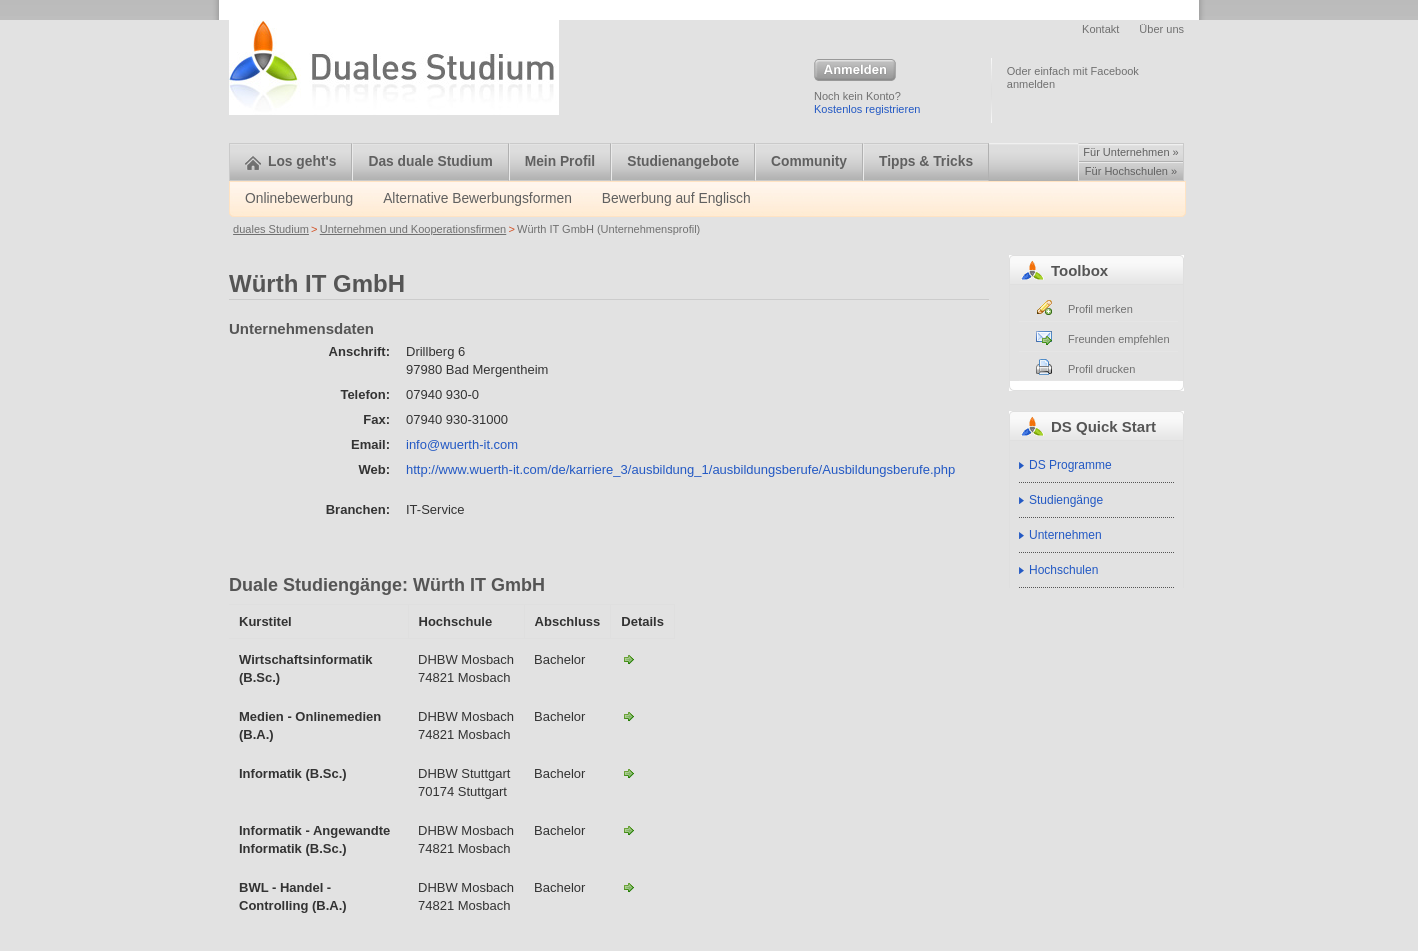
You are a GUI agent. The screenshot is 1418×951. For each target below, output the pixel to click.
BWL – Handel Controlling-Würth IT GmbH (629, 887)
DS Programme (1070, 465)
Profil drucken (1101, 369)
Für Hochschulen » (1131, 171)
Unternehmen (1065, 535)
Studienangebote (683, 161)
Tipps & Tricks (926, 161)
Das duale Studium (430, 161)
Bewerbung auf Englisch (676, 198)
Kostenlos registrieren (867, 109)
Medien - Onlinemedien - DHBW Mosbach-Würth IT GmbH (629, 716)
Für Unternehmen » (1130, 152)
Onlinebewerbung (299, 198)
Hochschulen (1063, 570)
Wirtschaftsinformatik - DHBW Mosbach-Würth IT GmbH (629, 659)
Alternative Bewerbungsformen (477, 198)
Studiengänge (1066, 500)
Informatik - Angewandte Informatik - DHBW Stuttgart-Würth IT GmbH (629, 773)
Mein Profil (560, 161)
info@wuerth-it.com (462, 444)
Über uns (1161, 29)
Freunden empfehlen (1119, 339)
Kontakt (1100, 29)
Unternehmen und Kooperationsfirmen (413, 229)
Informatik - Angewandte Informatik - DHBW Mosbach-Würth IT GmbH (629, 830)
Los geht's (290, 161)
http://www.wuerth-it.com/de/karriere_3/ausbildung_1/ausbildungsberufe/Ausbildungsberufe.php (680, 469)
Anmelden (855, 71)
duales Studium (271, 229)
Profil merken (1100, 309)
